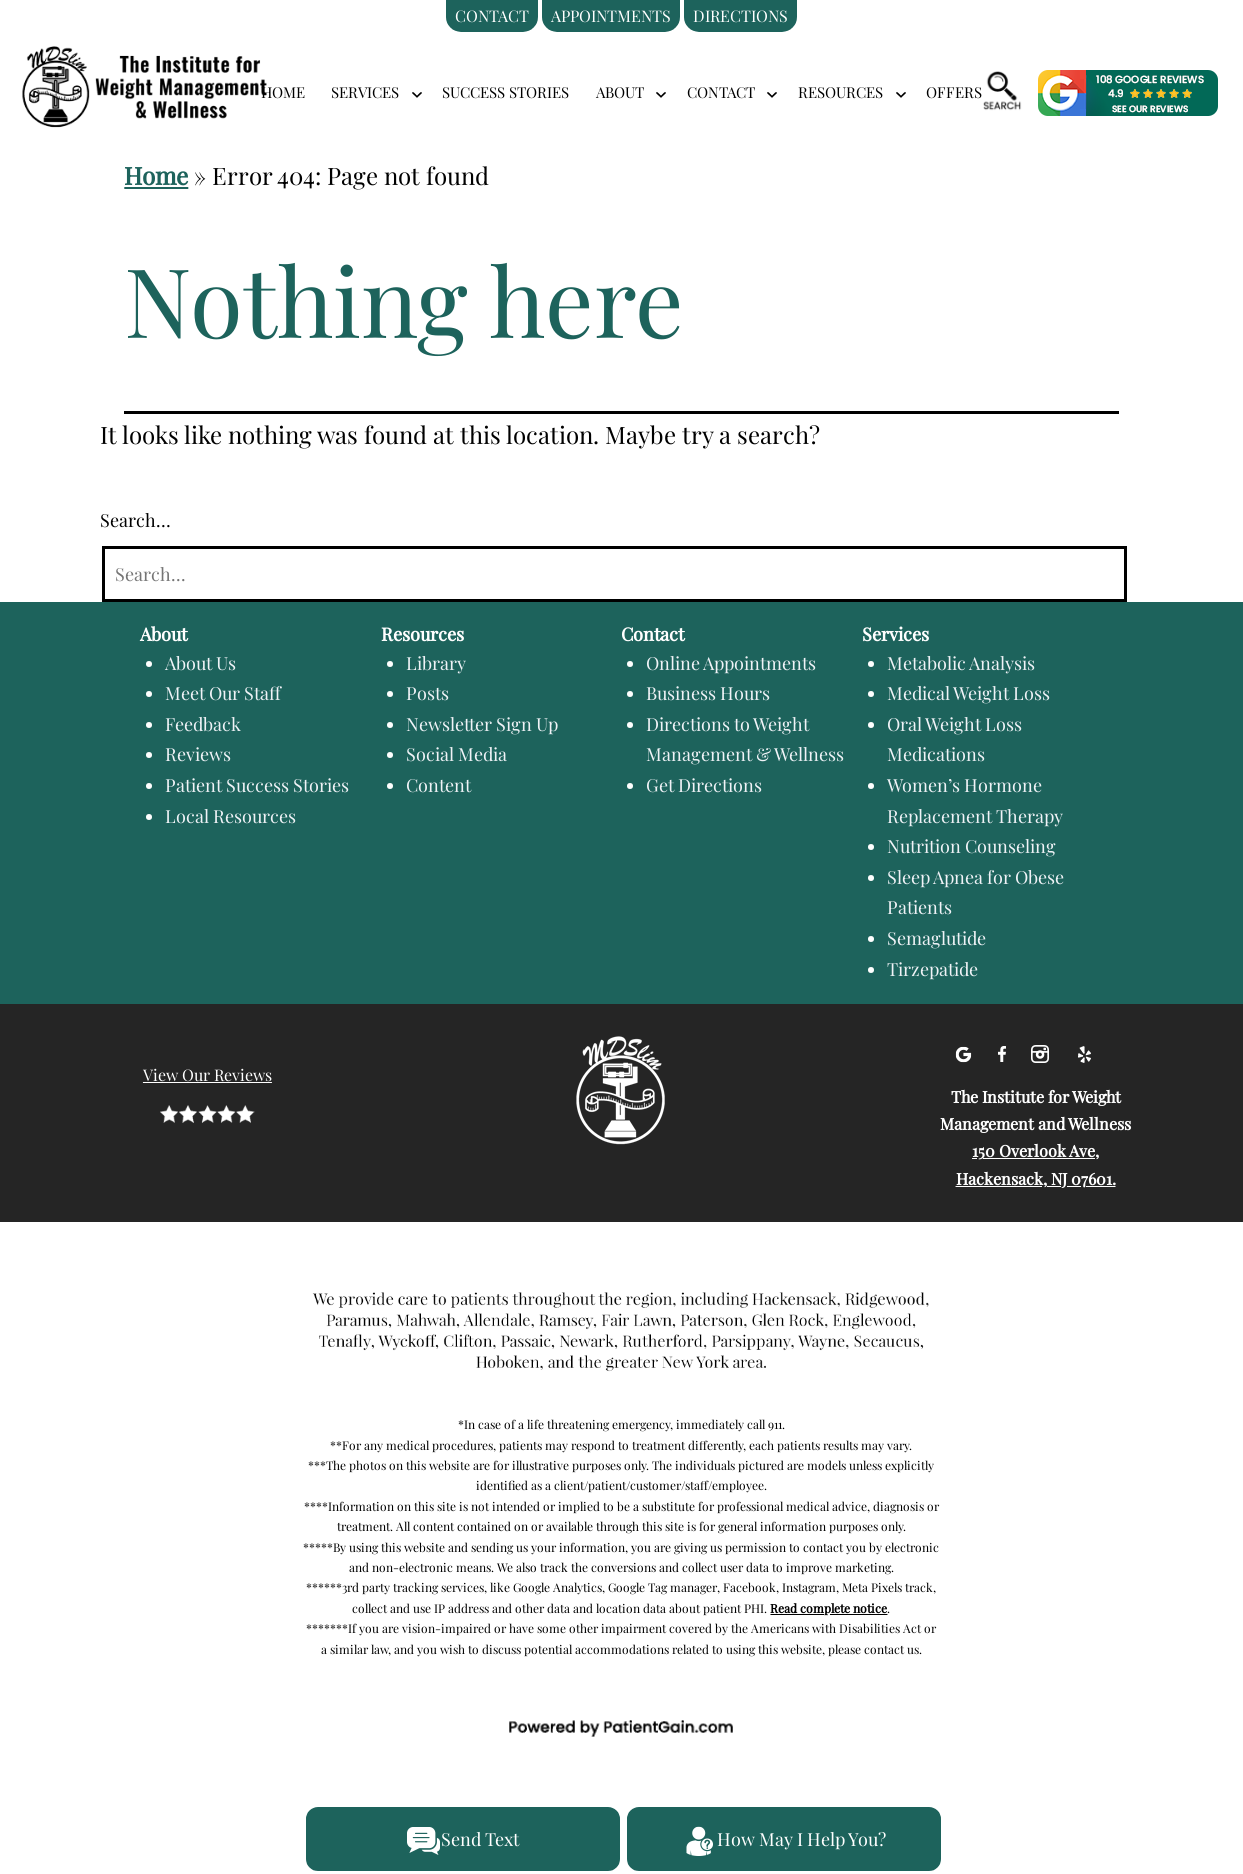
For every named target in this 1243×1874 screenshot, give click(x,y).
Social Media (456, 754)
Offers (954, 92)
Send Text (462, 1841)
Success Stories (505, 92)
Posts (427, 693)
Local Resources (230, 816)
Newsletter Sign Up (482, 724)
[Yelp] (1084, 1050)
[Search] (614, 574)
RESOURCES (840, 92)
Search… (135, 520)
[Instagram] (1042, 1050)
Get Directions (704, 785)
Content (438, 785)
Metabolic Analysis (961, 663)
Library (436, 663)
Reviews (198, 754)
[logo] (170, 63)
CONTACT (721, 92)
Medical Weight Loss (968, 693)
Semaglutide (936, 938)
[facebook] (1004, 1050)
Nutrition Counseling (971, 846)
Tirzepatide (932, 969)
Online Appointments (731, 663)
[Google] (965, 1050)
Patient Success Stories (257, 785)
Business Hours (708, 693)
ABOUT (620, 92)
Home (283, 92)
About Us (200, 663)
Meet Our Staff (223, 693)
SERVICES (365, 92)
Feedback (203, 724)
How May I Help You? (784, 1841)
